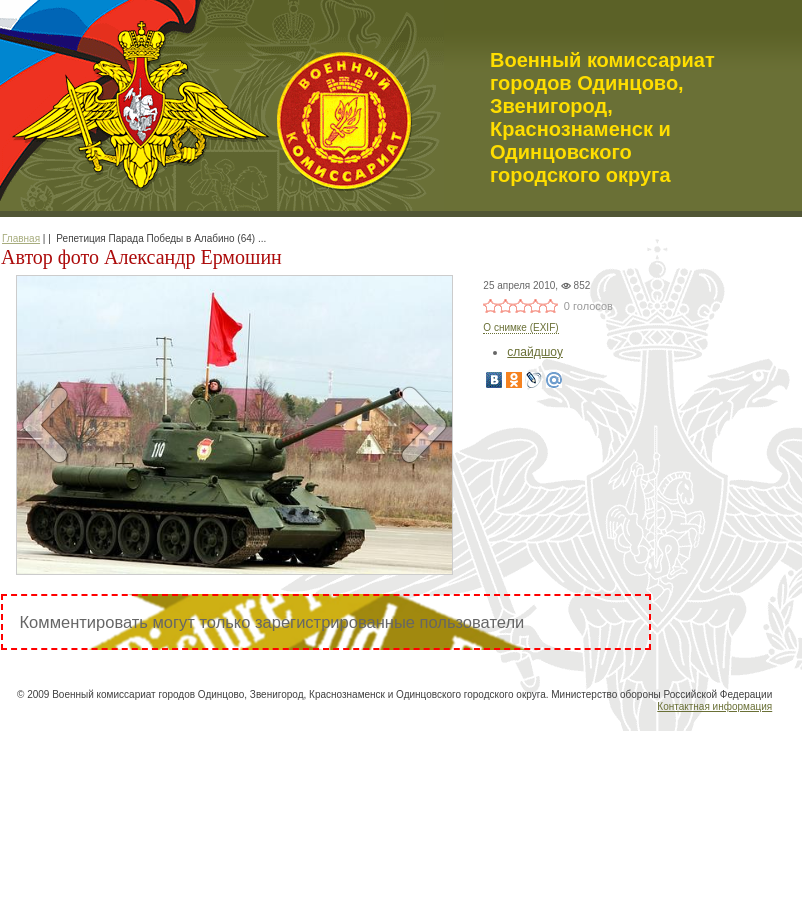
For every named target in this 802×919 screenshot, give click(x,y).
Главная (21, 238)
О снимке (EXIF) (520, 327)
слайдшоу (535, 352)
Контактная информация (714, 706)
